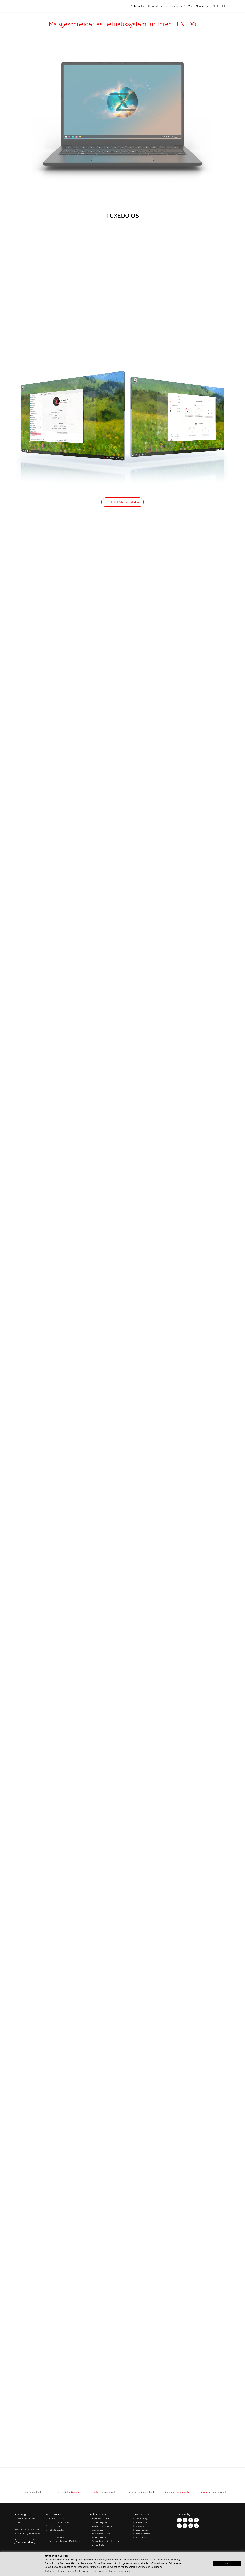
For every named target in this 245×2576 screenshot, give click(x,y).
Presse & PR (141, 2534)
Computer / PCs (158, 6)
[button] (228, 6)
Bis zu (68, 2503)
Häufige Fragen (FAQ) (102, 2537)
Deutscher (176, 2503)
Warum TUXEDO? (56, 2530)
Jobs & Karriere (143, 2545)
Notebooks (137, 6)
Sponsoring (141, 2548)
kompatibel (32, 2503)
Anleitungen (97, 2541)
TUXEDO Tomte (56, 2537)
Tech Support (213, 2503)
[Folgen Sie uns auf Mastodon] (190, 2531)
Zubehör (177, 6)
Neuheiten (202, 6)
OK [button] (226, 2563)
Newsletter (141, 2537)
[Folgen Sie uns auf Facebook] (179, 2531)
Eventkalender (142, 2541)
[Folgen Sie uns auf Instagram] (185, 2531)
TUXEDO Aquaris (56, 2548)
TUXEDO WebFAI (56, 2541)
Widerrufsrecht (99, 2548)
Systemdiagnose (99, 2534)
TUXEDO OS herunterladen (122, 502)
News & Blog (141, 2530)
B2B (189, 6)
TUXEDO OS (54, 2545)
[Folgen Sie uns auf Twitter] (196, 2531)
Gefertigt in (141, 2503)
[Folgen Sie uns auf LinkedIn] (190, 2537)
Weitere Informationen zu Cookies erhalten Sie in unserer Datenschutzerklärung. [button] (90, 2571)
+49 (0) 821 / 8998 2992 (27, 2544)
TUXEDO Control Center (59, 2534)
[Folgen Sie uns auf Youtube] (179, 2537)
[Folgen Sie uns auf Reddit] (196, 2537)
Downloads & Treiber (101, 2530)
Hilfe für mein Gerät (101, 2545)
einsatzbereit (104, 2503)
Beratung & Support (26, 2530)
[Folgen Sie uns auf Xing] (185, 2537)
